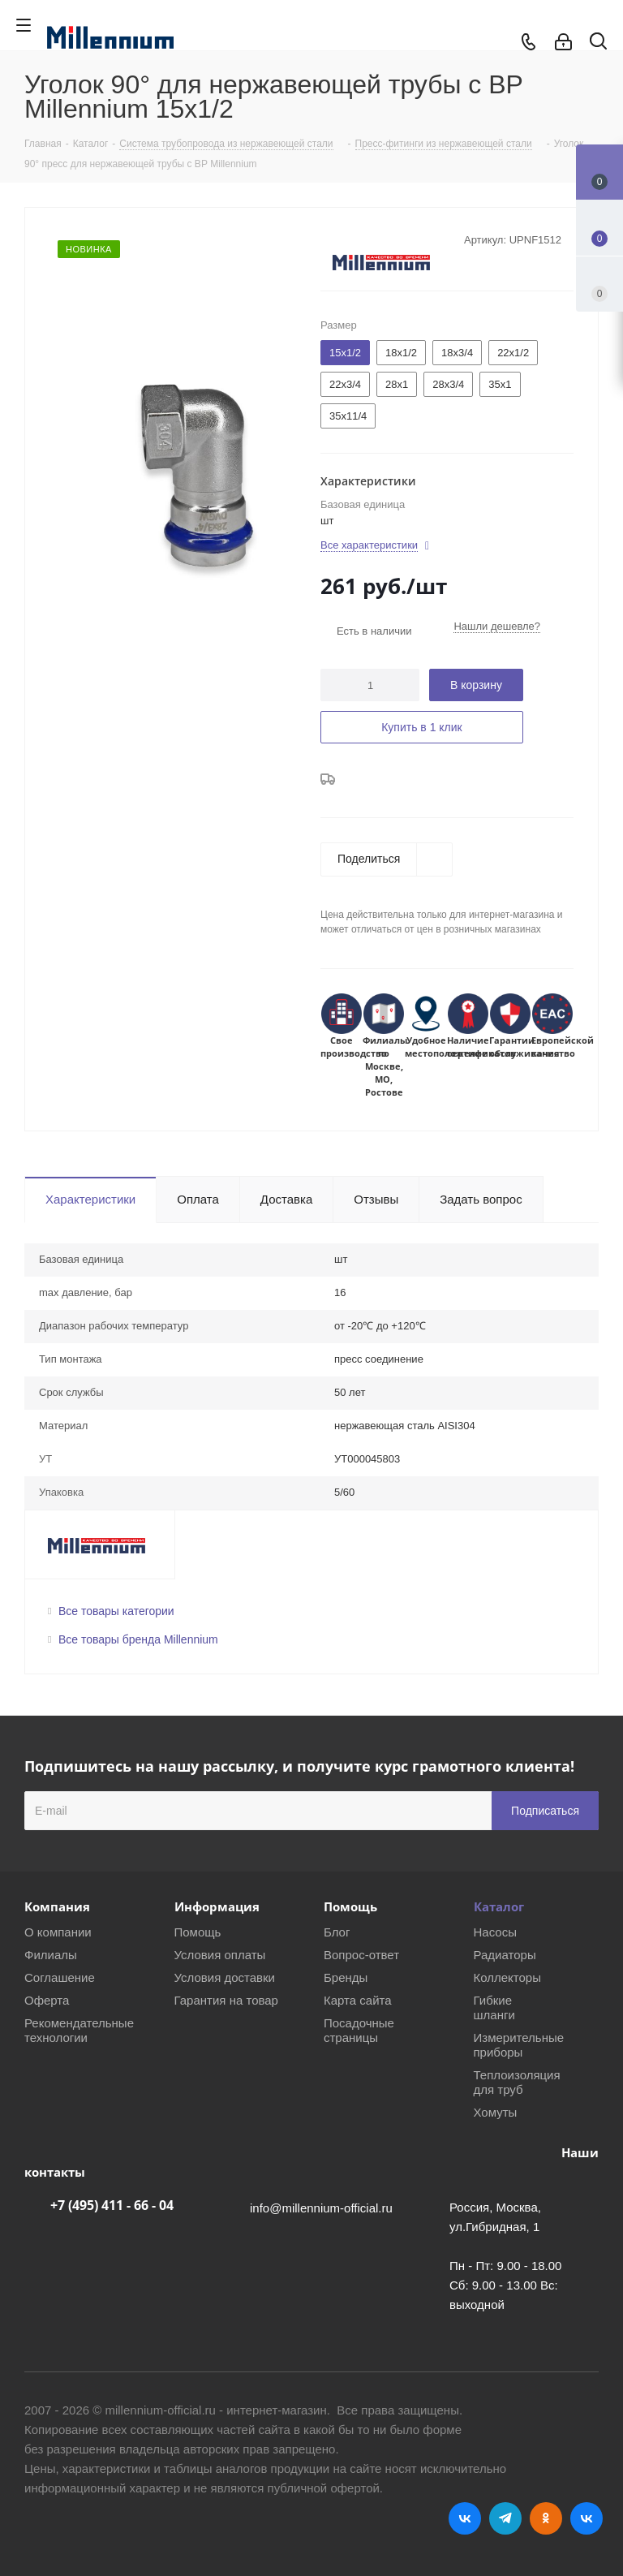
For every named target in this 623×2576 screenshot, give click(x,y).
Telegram (505, 2518)
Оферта (46, 2000)
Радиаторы (505, 1955)
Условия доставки (224, 1977)
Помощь (197, 1932)
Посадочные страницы (359, 2030)
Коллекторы (508, 1977)
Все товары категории (116, 1611)
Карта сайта (358, 2000)
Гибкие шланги (494, 2007)
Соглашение (59, 1977)
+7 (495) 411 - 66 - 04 (112, 2205)
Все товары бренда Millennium (138, 1639)
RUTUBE (586, 2518)
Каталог (499, 1906)
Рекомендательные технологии (79, 2030)
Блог (337, 1932)
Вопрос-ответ (361, 1955)
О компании (58, 1932)
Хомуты (496, 2112)
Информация (217, 1906)
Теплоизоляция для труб (517, 2082)
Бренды (345, 1977)
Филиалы (50, 1955)
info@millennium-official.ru (321, 2208)
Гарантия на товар (226, 2000)
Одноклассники (546, 2518)
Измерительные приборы (519, 2045)
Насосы (495, 1932)
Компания (57, 1906)
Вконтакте (465, 2518)
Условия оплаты (220, 1955)
